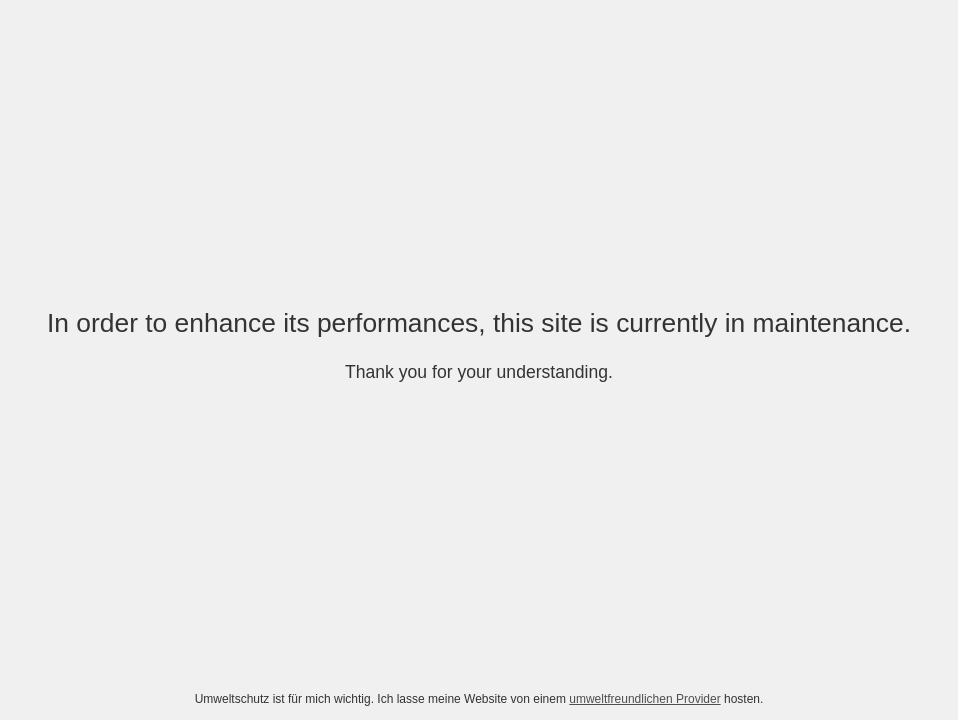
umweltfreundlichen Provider (644, 699)
